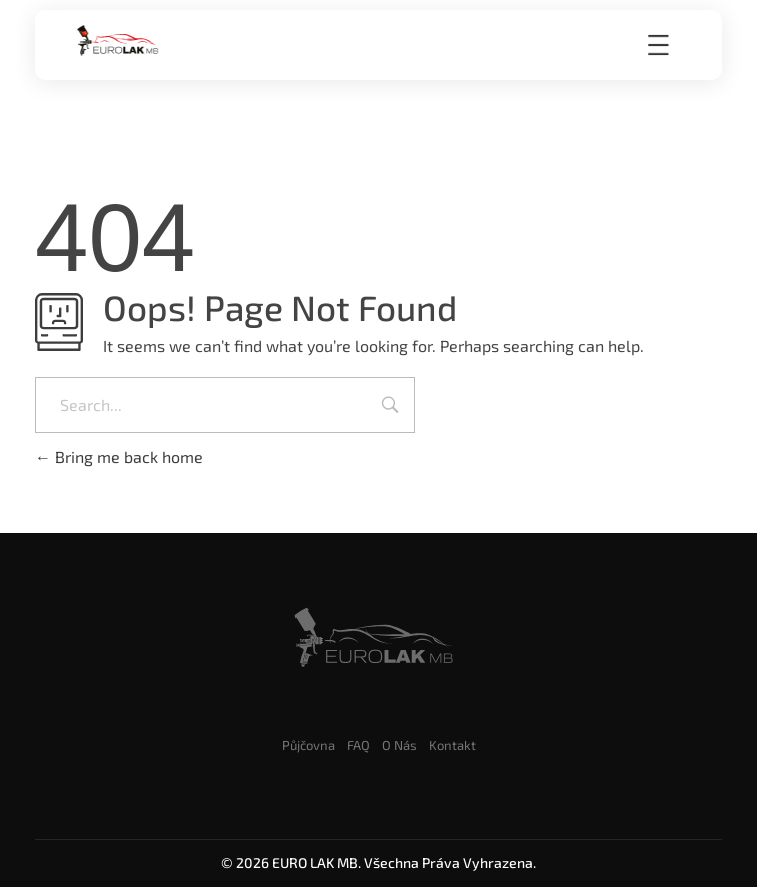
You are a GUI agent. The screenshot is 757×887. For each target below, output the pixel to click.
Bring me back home (119, 456)
